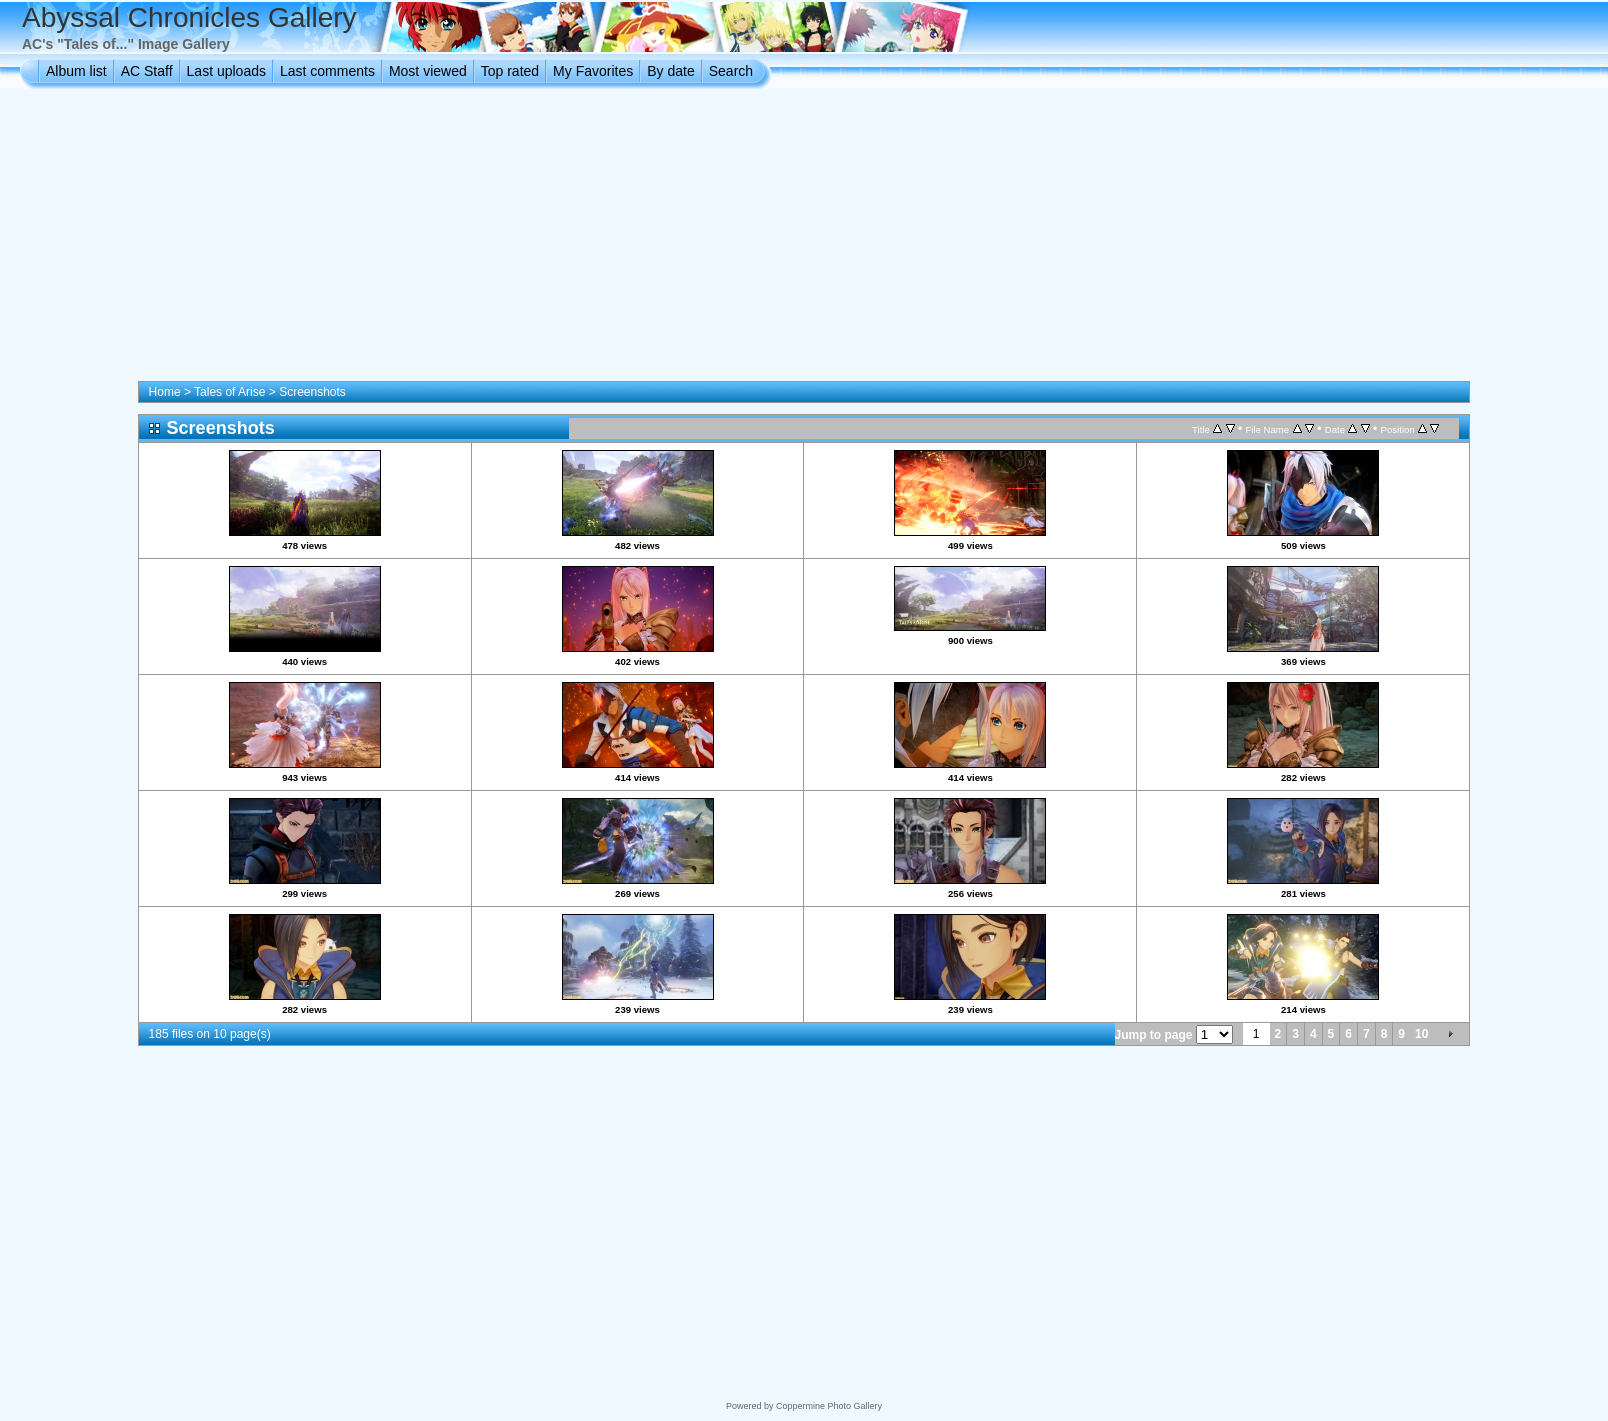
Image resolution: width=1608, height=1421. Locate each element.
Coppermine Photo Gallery (829, 1406)
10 (1421, 1034)
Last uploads (226, 71)
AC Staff (147, 71)
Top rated (510, 71)
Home (165, 392)
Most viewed (428, 71)
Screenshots (312, 392)
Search (731, 71)
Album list (76, 71)
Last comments (327, 71)
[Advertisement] (804, 239)
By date (670, 71)
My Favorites (593, 71)
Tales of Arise (229, 392)
